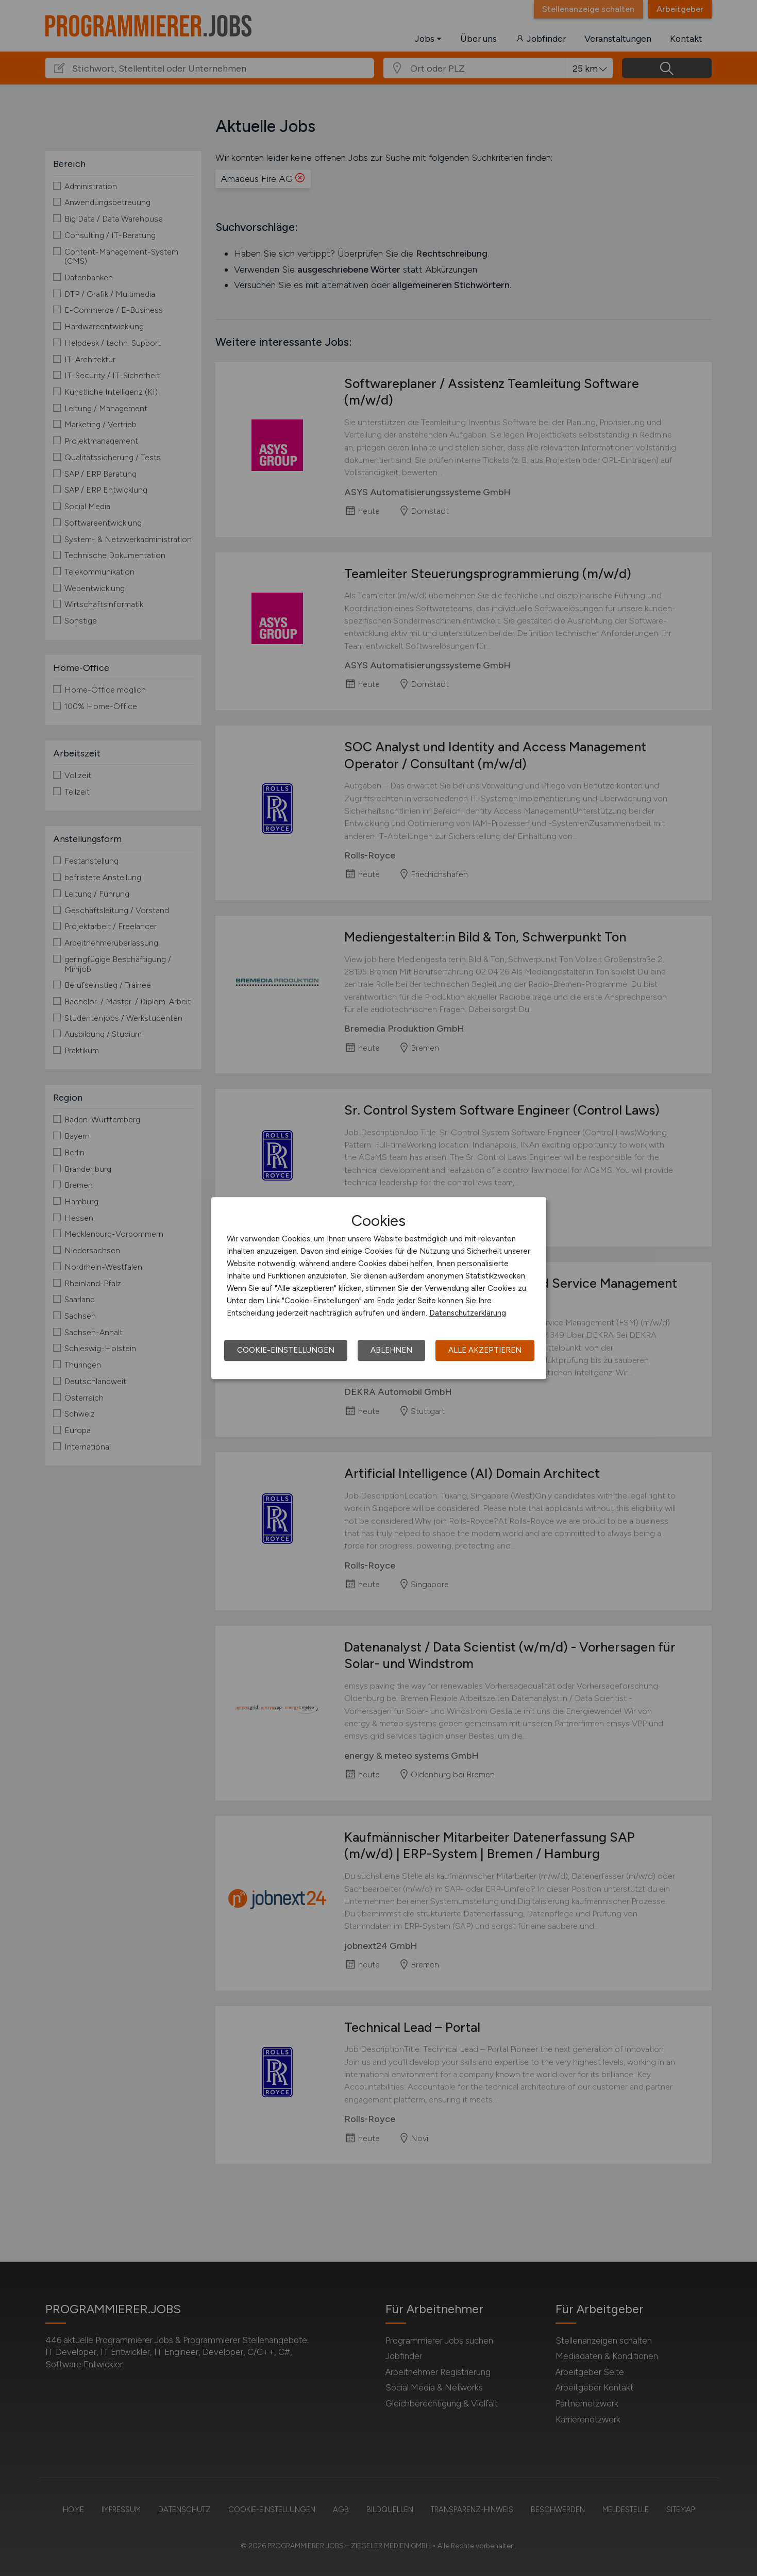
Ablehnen (391, 1350)
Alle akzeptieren (485, 1350)
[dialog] (378, 1288)
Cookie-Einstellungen (285, 1350)
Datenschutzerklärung (467, 1313)
